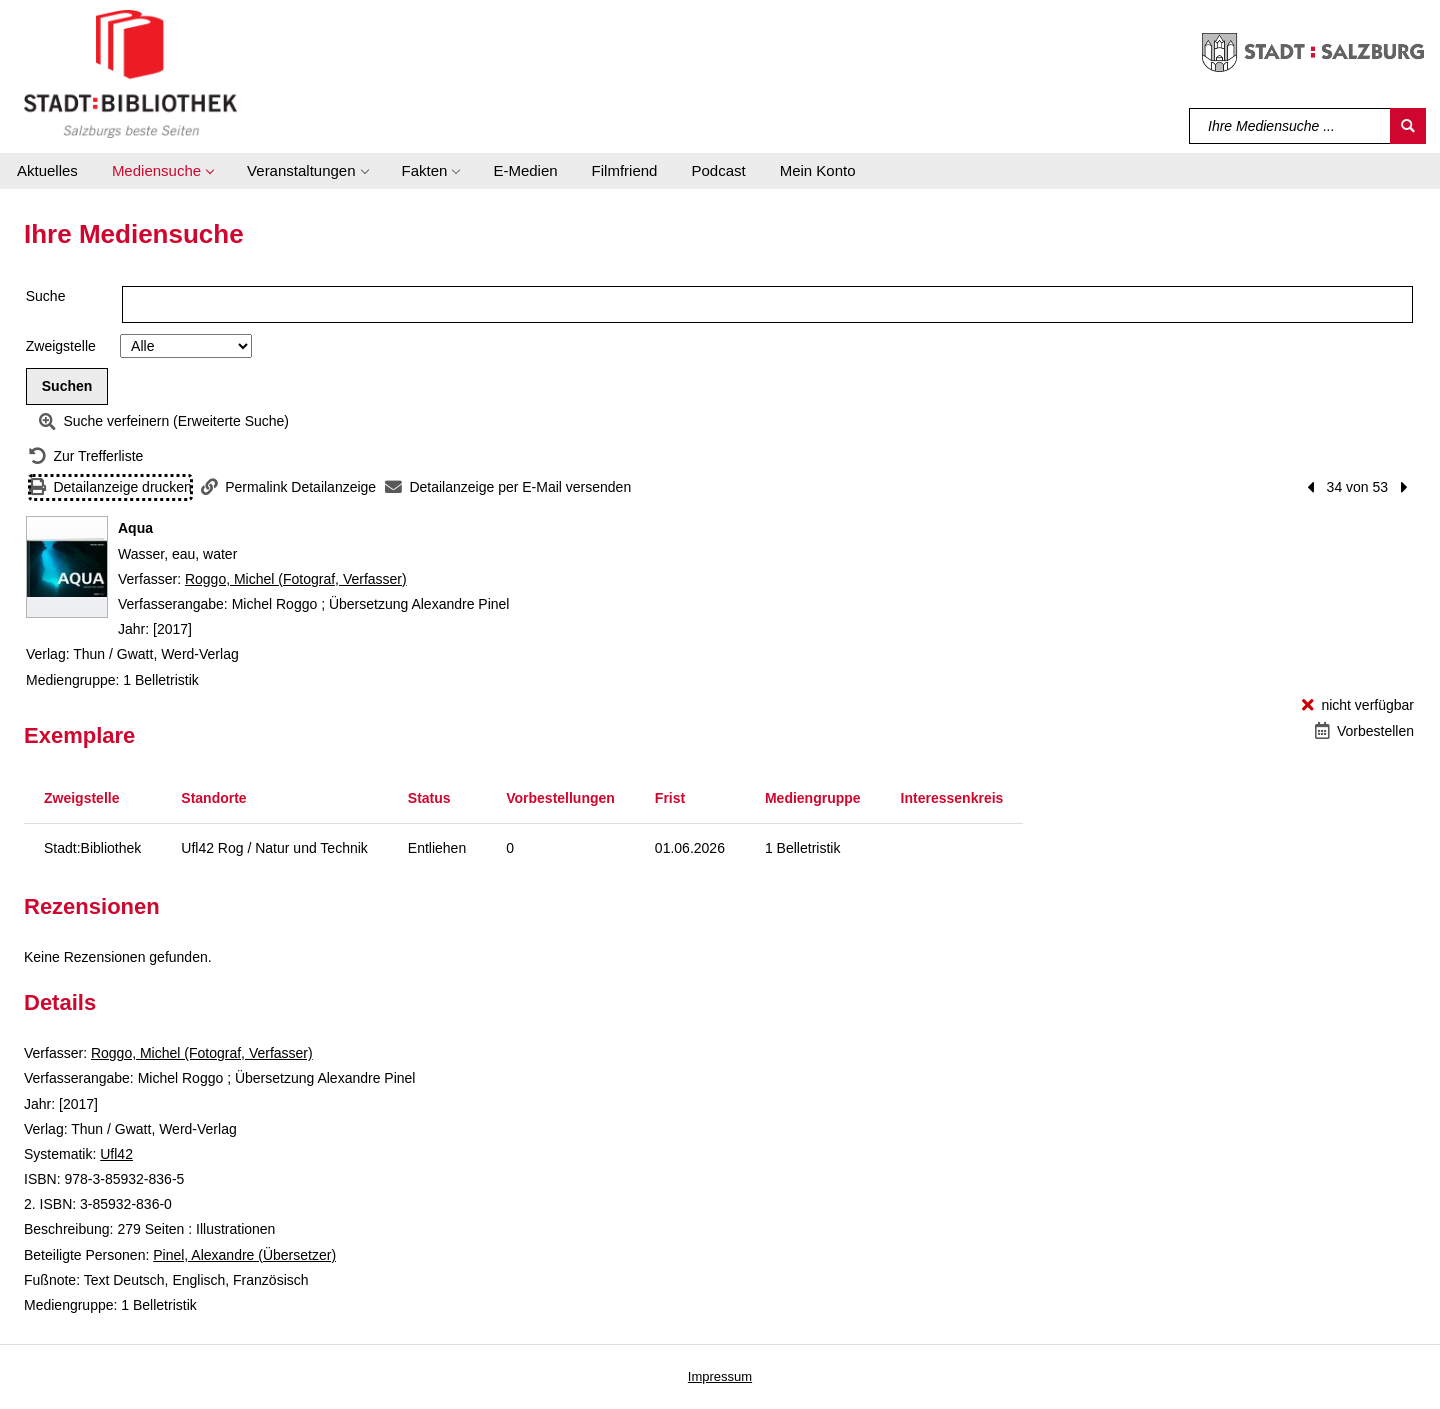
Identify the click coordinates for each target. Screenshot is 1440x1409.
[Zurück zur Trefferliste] (86, 456)
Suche (46, 296)
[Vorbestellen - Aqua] (1364, 731)
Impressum (720, 1376)
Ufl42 (116, 1154)
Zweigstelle (61, 346)
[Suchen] (1408, 126)
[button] (162, 171)
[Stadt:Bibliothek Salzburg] (130, 73)
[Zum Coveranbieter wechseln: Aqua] (67, 567)
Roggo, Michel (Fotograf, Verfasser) (296, 579)
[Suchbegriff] (1290, 126)
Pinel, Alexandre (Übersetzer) (244, 1255)
